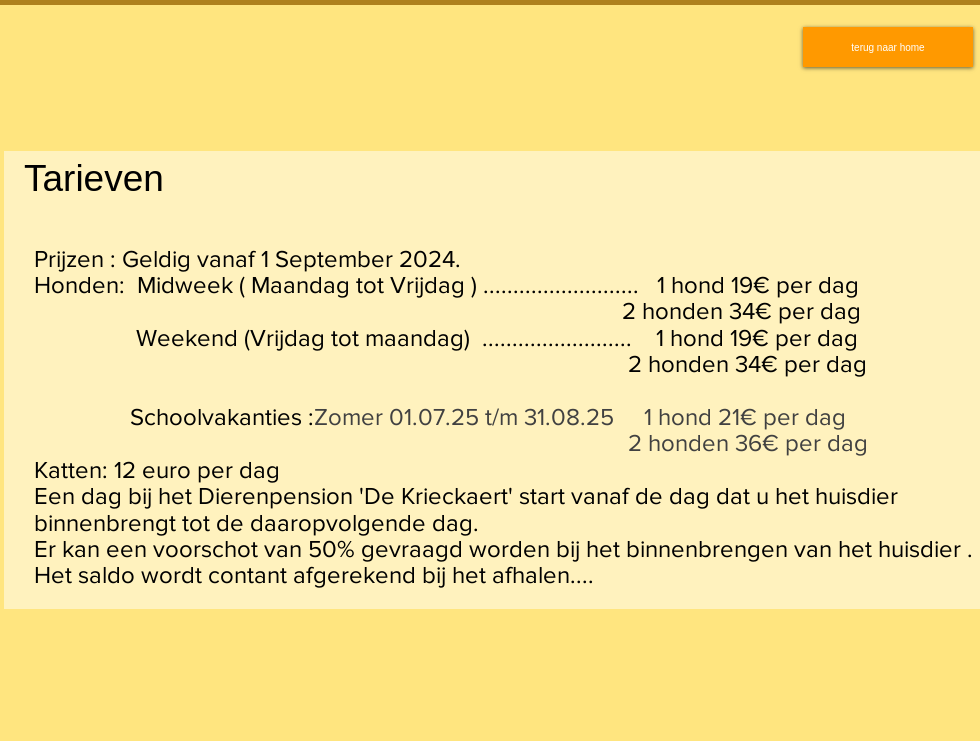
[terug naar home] (888, 47)
